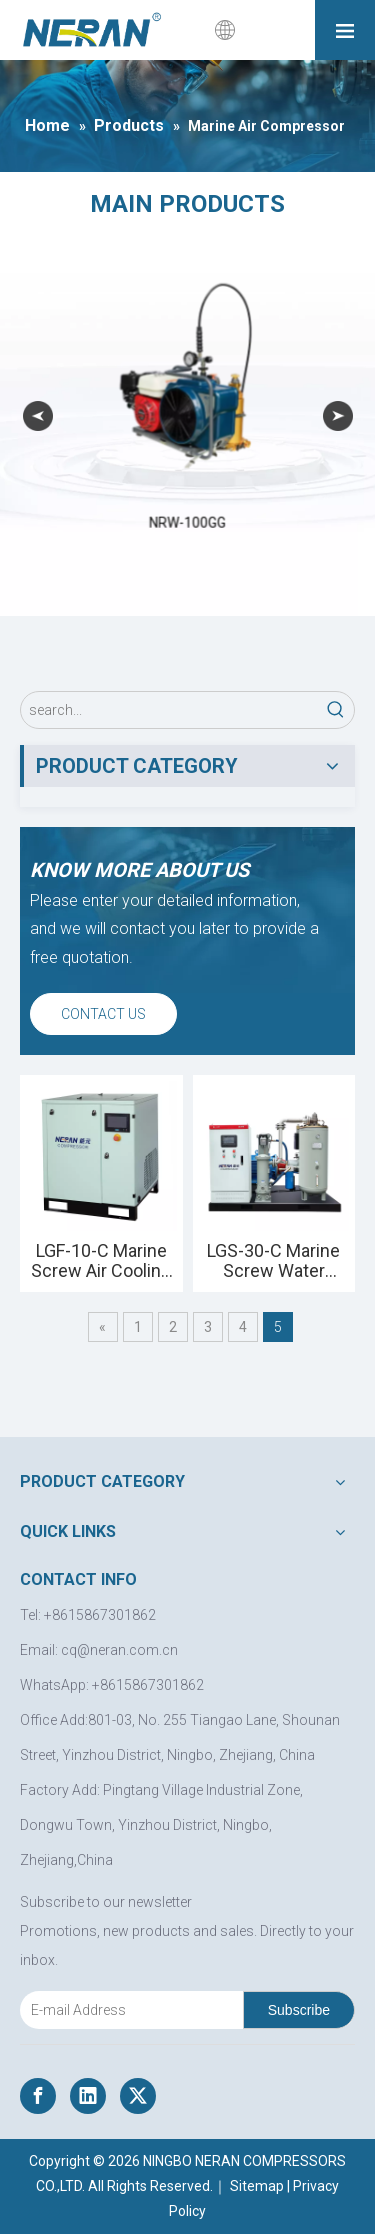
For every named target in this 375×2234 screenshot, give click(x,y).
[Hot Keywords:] (336, 710)
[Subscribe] (299, 2010)
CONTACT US (103, 1014)
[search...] (169, 710)
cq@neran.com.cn (119, 1650)
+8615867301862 (148, 1685)
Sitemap (257, 2186)
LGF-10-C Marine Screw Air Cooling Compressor (101, 1261)
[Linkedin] (88, 2096)
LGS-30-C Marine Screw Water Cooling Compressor (273, 1261)
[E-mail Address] (127, 2010)
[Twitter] (138, 2096)
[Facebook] (38, 2096)
